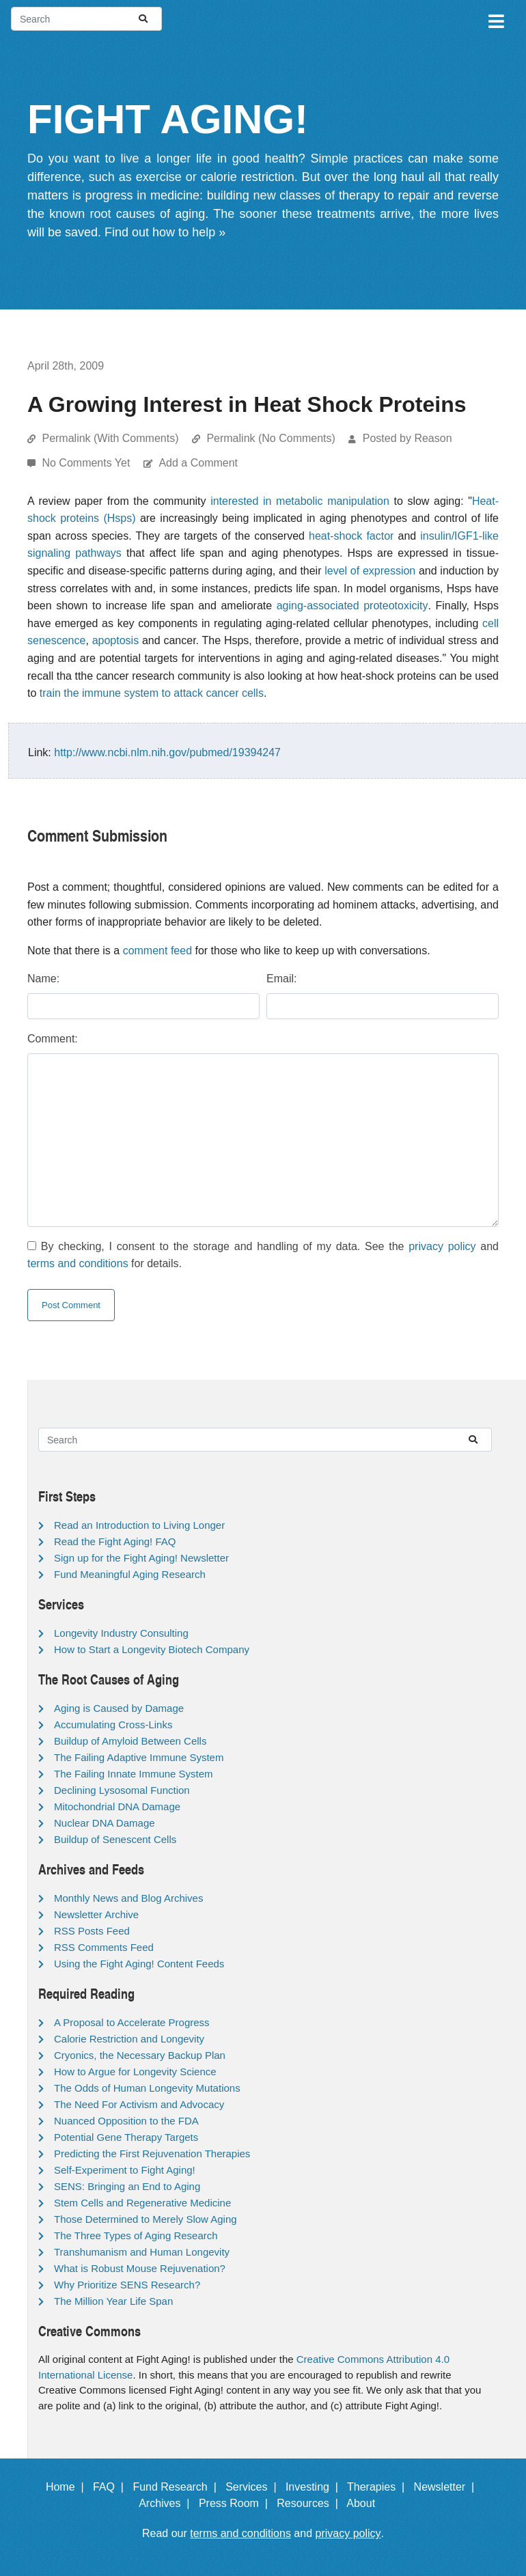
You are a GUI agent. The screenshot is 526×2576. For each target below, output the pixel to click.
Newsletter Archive (96, 1914)
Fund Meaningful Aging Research (130, 1574)
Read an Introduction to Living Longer (139, 1525)
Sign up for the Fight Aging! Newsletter (141, 1558)
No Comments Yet (87, 463)
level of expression (369, 571)
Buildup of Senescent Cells (115, 1839)
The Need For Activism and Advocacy (139, 2104)
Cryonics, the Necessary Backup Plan (139, 2055)
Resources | (310, 2503)
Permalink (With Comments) (110, 438)
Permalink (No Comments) (270, 438)
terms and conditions (77, 1263)
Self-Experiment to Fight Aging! (124, 2170)
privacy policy (442, 1246)
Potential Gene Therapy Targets (126, 2137)
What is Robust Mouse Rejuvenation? (139, 2268)
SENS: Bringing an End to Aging (127, 2186)
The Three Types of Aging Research (136, 2235)
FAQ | (111, 2487)
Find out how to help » (165, 232)
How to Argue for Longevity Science (135, 2071)
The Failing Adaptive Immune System (138, 1757)
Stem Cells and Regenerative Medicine (142, 2202)
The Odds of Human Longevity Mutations (147, 2088)
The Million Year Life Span (113, 2301)
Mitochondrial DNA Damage (117, 1806)
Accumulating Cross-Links (113, 1724)
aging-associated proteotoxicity (352, 605)
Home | (68, 2487)
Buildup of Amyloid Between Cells (130, 1741)
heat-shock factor (351, 536)
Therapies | (379, 2487)
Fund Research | (177, 2487)
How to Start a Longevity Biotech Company (151, 1649)
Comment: (52, 1038)
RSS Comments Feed (104, 1947)
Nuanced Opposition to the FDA (126, 2121)
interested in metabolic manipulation (299, 501)
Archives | (167, 2503)
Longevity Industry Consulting (121, 1633)
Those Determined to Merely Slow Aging (145, 2219)
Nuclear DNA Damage (104, 1823)
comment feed (157, 950)
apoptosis (115, 640)
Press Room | (236, 2503)
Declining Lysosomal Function (122, 1790)
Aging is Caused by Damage (119, 1708)
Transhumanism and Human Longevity (142, 2252)
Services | (253, 2487)
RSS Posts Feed (92, 1931)
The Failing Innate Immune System (133, 1773)
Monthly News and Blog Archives (128, 1898)
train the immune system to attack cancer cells (152, 693)
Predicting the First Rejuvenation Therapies (152, 2153)
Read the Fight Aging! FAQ (115, 1541)
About (366, 2503)
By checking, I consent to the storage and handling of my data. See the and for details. (263, 1255)
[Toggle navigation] (495, 19)
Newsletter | (447, 2487)
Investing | (315, 2487)
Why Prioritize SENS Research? (127, 2284)
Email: (281, 978)
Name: (43, 978)
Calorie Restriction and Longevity (129, 2039)
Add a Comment (198, 463)
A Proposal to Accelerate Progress (132, 2022)
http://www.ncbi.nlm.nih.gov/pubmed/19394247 (167, 752)
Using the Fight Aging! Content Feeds (139, 1963)
